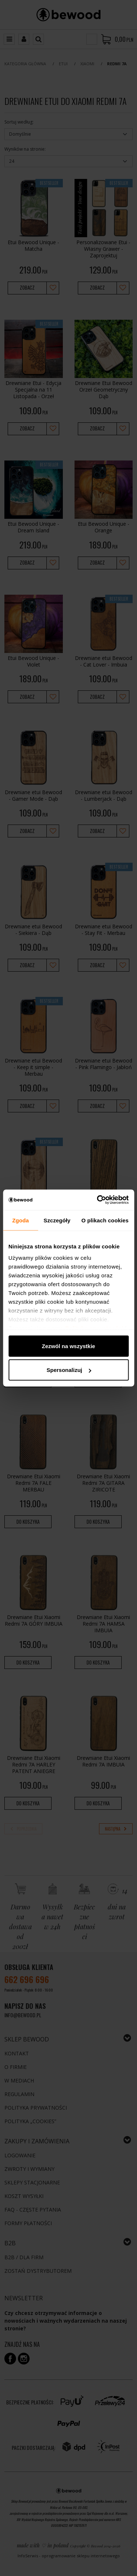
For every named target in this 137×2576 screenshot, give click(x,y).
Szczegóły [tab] (56, 1220)
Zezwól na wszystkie (68, 1346)
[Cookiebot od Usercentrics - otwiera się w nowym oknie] (97, 1200)
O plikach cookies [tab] (105, 1220)
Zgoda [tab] (20, 1220)
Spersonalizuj (68, 1370)
